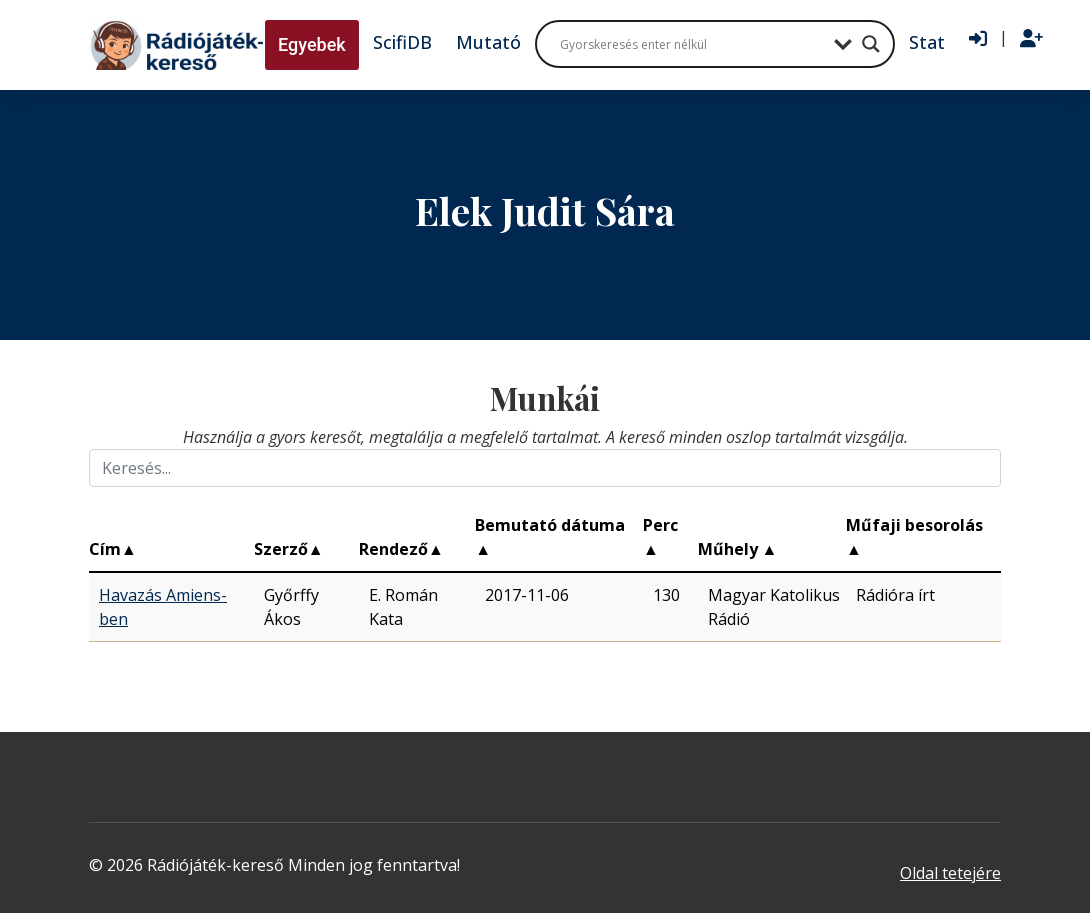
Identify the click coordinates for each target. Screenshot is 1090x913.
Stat (927, 42)
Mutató (488, 42)
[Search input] (692, 44)
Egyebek (312, 44)
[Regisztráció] (1031, 39)
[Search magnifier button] (871, 44)
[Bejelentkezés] (978, 39)
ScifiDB (402, 42)
